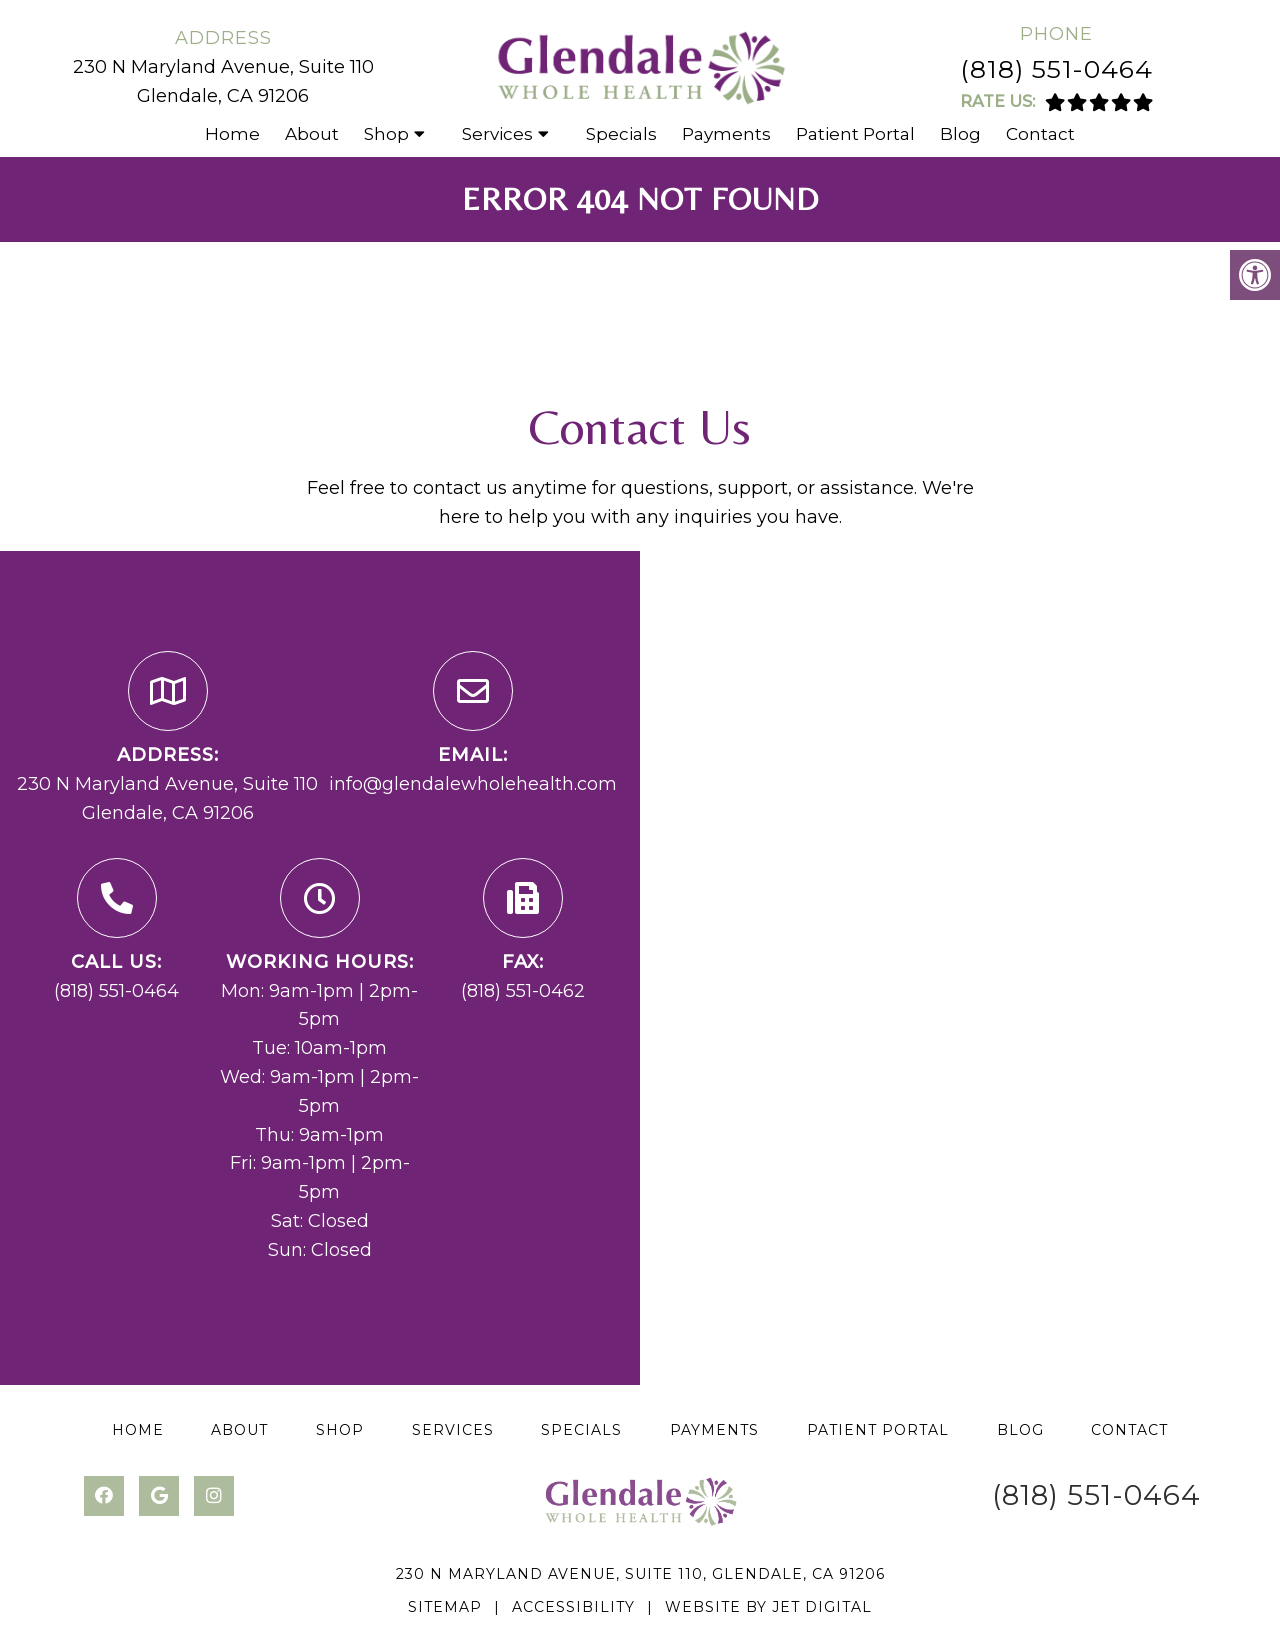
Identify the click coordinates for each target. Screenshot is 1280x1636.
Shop (386, 134)
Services (497, 134)
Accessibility (573, 1607)
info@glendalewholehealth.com (473, 784)
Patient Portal (855, 134)
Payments (726, 134)
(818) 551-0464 (1056, 69)
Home (232, 134)
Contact (1040, 134)
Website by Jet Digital (768, 1607)
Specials (621, 134)
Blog (960, 134)
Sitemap (445, 1607)
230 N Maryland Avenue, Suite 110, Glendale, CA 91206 (640, 1574)
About (312, 134)
